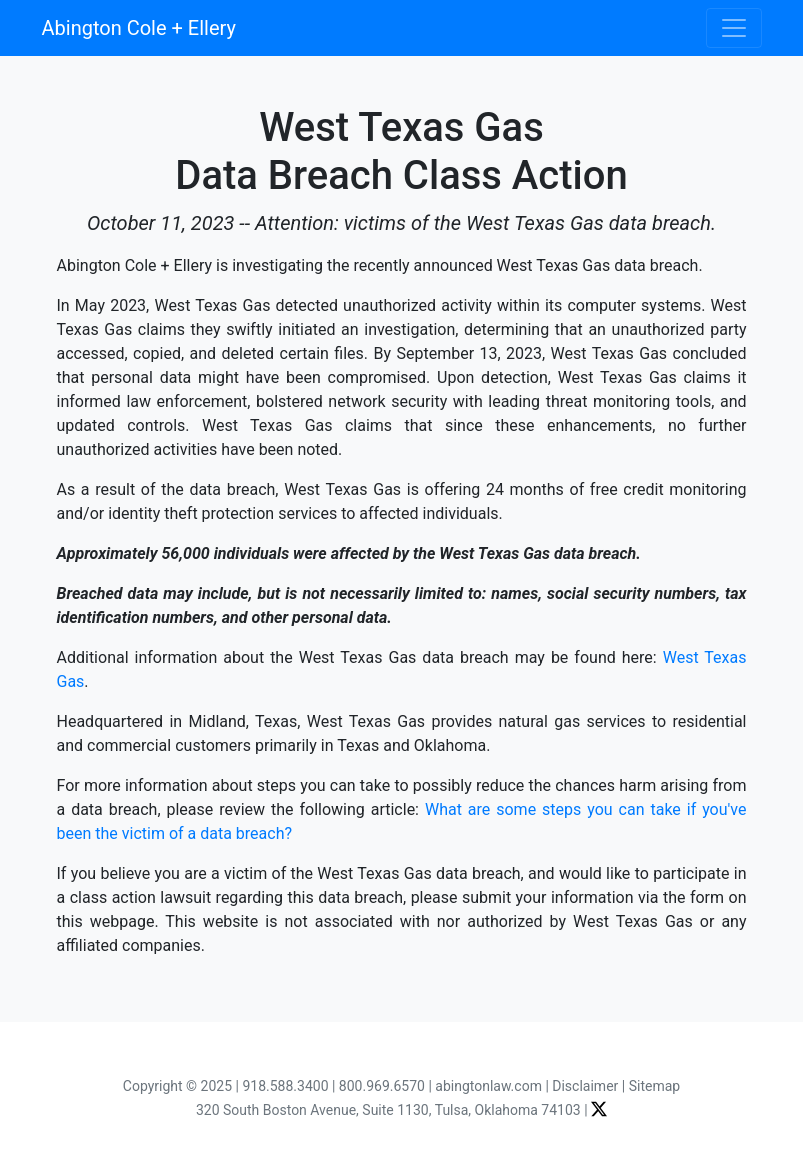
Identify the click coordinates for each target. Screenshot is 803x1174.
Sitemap (654, 1086)
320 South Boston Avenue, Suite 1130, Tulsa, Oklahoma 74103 (388, 1110)
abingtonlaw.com (488, 1086)
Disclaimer (585, 1086)
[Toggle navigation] (734, 28)
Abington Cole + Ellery (139, 28)
